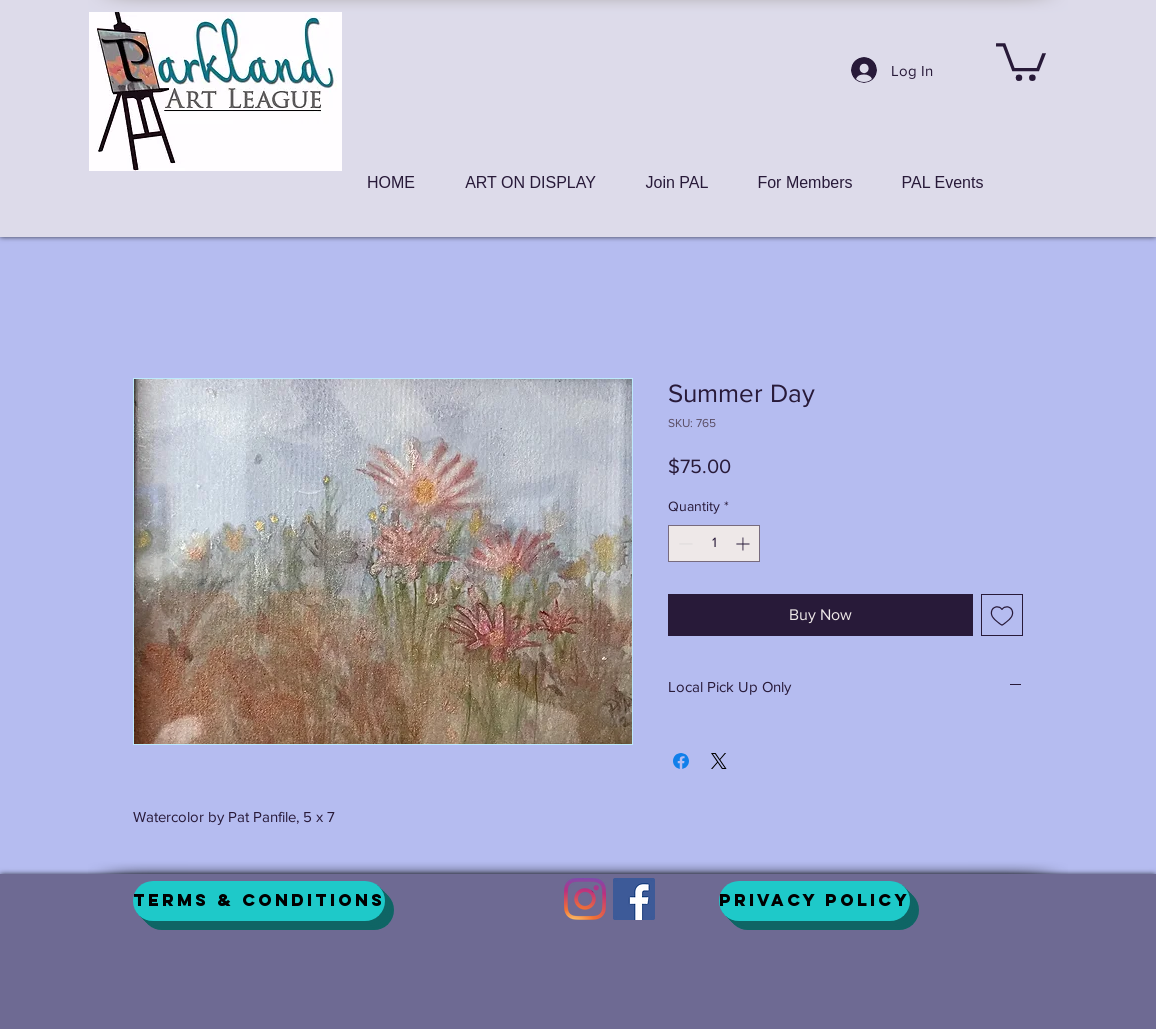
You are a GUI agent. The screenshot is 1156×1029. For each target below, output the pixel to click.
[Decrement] (683, 543)
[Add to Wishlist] (1002, 615)
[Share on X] (719, 761)
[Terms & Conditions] (259, 901)
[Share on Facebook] (681, 761)
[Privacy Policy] (814, 901)
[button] (1021, 60)
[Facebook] (634, 899)
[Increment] (744, 543)
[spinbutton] (714, 543)
